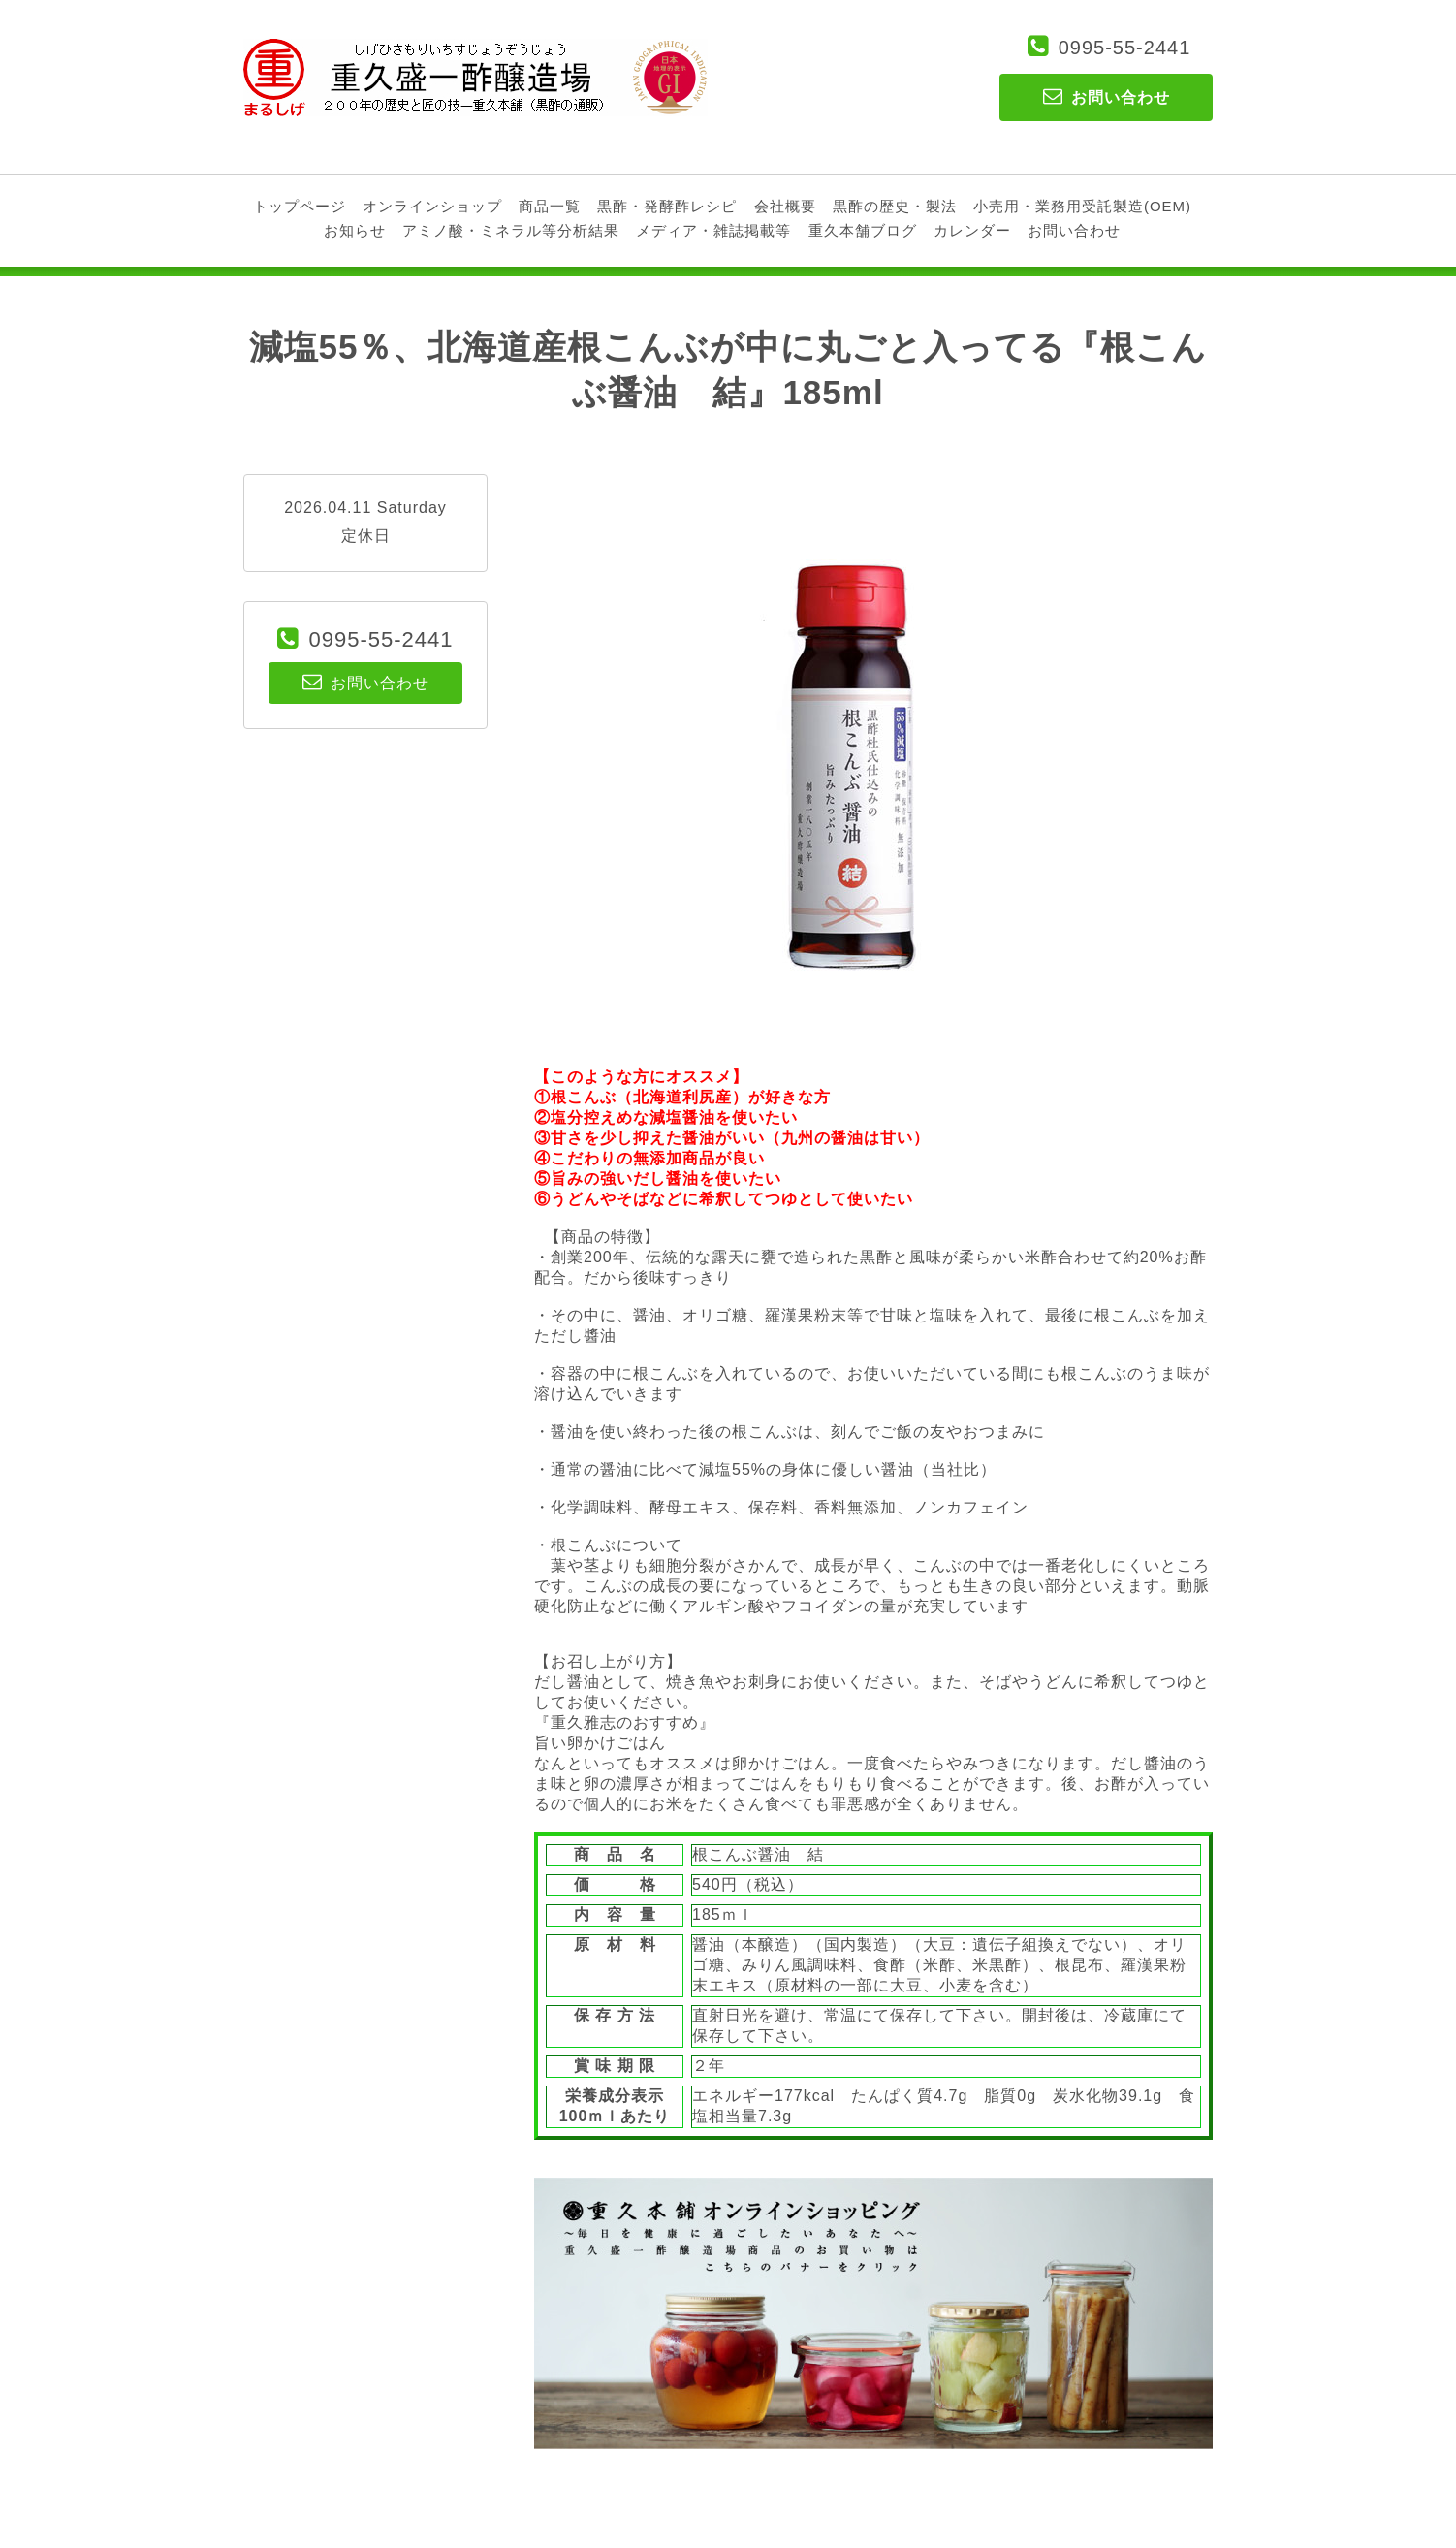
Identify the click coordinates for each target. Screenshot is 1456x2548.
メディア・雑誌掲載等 (713, 230)
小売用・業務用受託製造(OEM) (1082, 206)
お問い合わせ (1074, 230)
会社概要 (785, 206)
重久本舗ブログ (862, 230)
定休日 (366, 535)
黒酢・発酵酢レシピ (667, 206)
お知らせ (355, 230)
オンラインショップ (432, 206)
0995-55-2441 (1125, 47)
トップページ (299, 206)
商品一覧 (550, 206)
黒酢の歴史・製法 (895, 206)
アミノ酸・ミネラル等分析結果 (510, 230)
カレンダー (972, 230)
